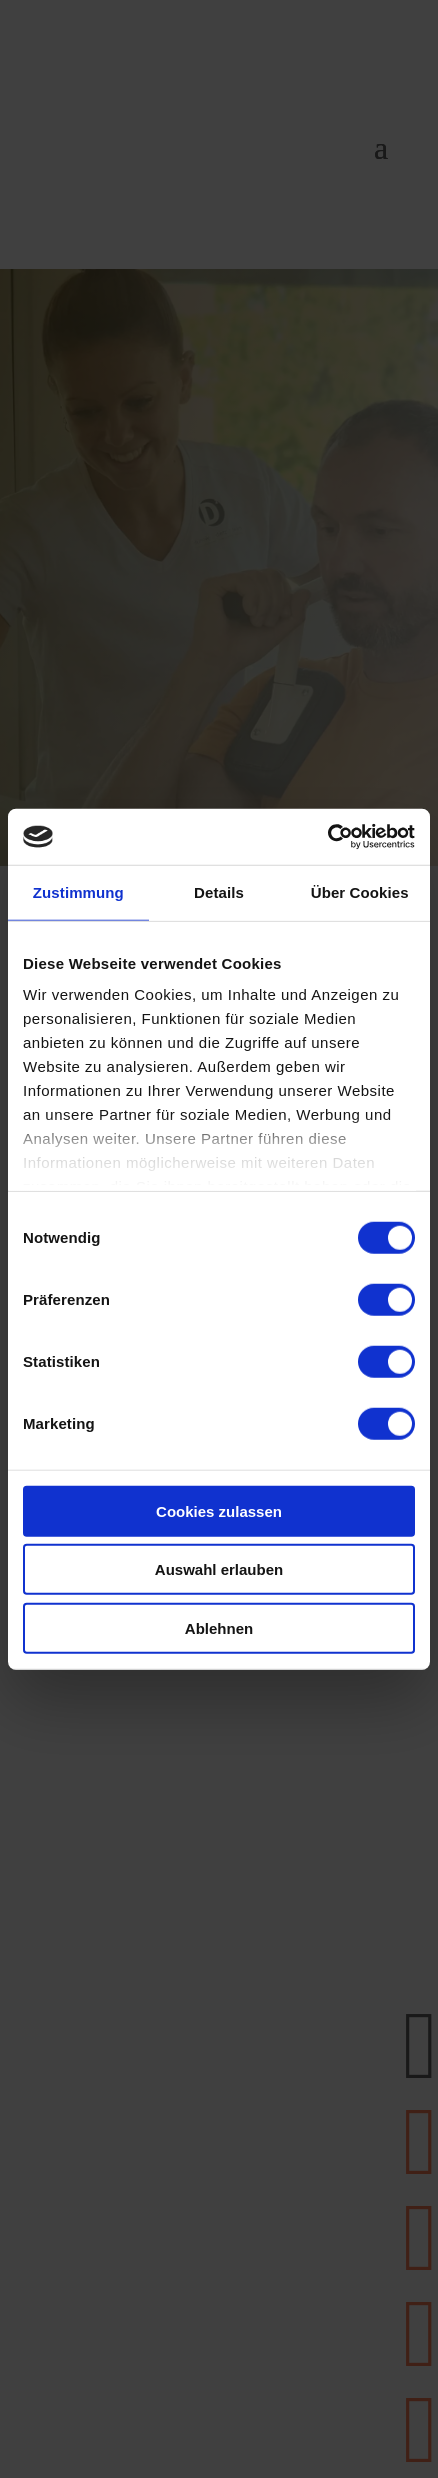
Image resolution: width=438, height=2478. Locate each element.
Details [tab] (219, 891)
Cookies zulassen (219, 1510)
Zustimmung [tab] (78, 891)
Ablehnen (219, 1627)
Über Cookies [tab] (360, 891)
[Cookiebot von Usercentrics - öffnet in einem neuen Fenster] (327, 837)
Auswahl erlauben (219, 1569)
